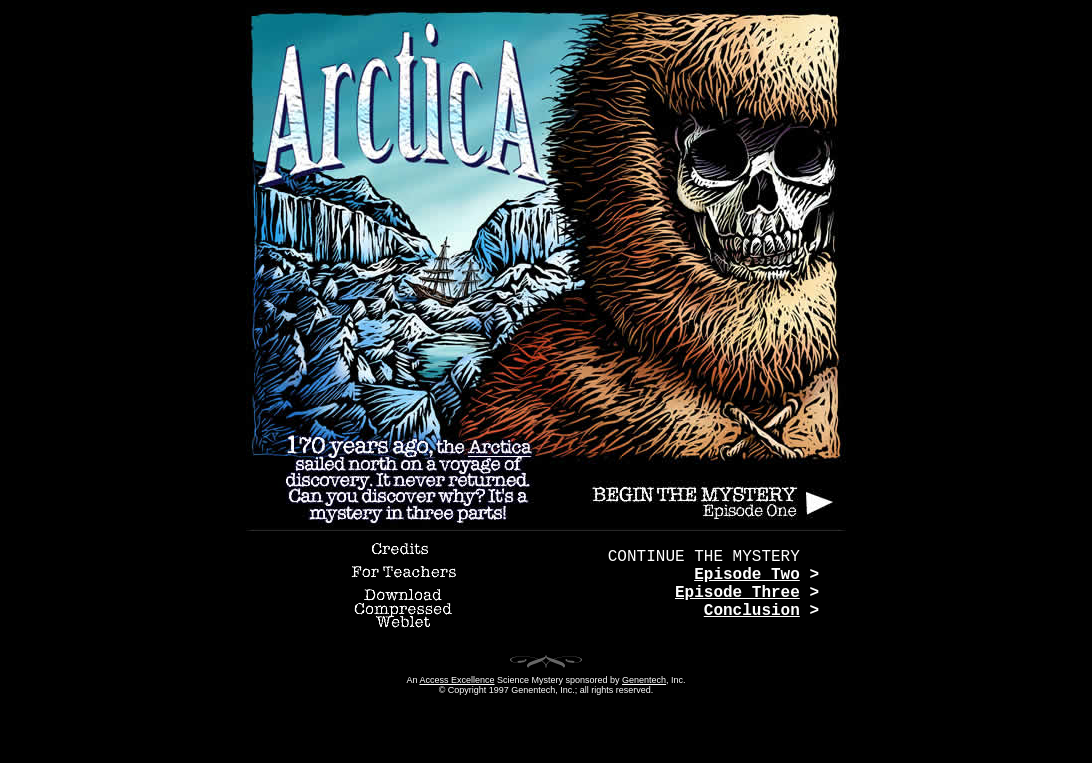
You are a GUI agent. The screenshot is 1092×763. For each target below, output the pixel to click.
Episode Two (747, 575)
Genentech (644, 680)
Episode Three (737, 593)
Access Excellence (456, 680)
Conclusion (752, 611)
